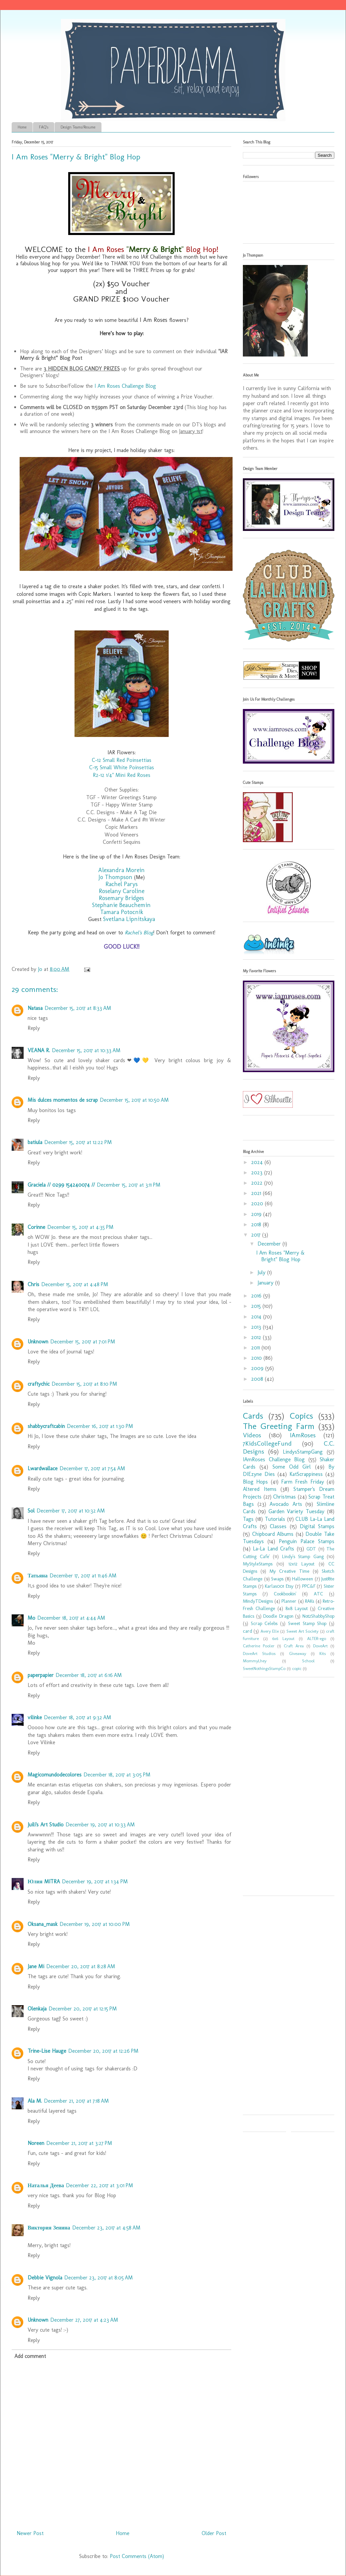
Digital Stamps (317, 1526)
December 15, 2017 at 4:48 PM (74, 1284)
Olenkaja (37, 2008)
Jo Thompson (115, 877)
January (266, 1283)
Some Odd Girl (291, 1467)
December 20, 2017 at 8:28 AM (80, 1966)
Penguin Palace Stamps (306, 1541)
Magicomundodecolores (55, 1774)
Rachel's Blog (139, 932)
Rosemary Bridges (121, 898)
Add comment (30, 2356)
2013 (257, 1327)
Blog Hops (255, 1482)
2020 (258, 1203)
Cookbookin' (285, 1594)
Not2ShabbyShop (318, 1616)
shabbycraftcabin (46, 1426)
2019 (257, 1214)
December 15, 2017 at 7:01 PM (82, 1341)
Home (22, 127)
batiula (35, 1142)
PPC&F (308, 1586)
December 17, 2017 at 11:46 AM (83, 1575)
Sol (31, 1511)
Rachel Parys (121, 884)
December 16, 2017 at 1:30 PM (100, 1426)
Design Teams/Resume (78, 127)
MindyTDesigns (258, 1601)
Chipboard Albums (273, 1534)
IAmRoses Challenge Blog (274, 1459)
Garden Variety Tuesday (296, 1511)
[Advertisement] (277, 1789)
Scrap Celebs (264, 1623)
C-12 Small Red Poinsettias (121, 760)
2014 (257, 1316)
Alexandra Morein (121, 870)
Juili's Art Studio (46, 1824)
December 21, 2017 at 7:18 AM (76, 2101)
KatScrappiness (306, 1474)
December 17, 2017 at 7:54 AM (92, 1468)
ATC (318, 1594)
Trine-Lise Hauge (47, 2051)
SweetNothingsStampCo (264, 1668)
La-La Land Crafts (273, 1548)
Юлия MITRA (44, 1881)
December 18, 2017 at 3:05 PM (117, 1774)
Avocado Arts (285, 1504)
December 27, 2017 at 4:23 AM (84, 2320)
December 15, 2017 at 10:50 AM (134, 1100)
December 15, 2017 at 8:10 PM (84, 1384)
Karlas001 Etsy (279, 1586)
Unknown (38, 1341)
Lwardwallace (43, 1468)
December (270, 1244)
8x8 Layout (296, 1608)
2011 (256, 1347)
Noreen (36, 2143)
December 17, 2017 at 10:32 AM (71, 1511)
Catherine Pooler (258, 1645)
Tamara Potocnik (121, 912)
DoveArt (320, 1645)
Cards (253, 1416)
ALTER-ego (316, 1638)
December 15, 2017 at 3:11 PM (128, 1185)
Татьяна (38, 1575)
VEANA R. (39, 1050)
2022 (257, 1183)
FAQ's (43, 127)
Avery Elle (269, 1631)
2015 (256, 1306)
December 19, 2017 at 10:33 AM (100, 1824)
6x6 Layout (283, 1638)
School (308, 1660)
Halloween (302, 1579)
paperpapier (41, 1675)
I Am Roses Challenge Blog (125, 386)
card (247, 1631)
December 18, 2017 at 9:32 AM (77, 1717)
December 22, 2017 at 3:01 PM (99, 2185)
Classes (278, 1526)
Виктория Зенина (49, 2228)
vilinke (35, 1717)
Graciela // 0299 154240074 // (61, 1185)
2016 (257, 1295)
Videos (252, 1435)
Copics (301, 1416)
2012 (257, 1337)
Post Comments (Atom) (137, 2556)
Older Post (214, 2533)
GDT (311, 1549)
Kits (322, 1653)
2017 (256, 1235)
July (262, 1272)
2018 (257, 1224)
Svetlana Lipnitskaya (129, 919)
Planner (288, 1601)
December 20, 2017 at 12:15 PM (83, 2008)
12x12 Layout (301, 1564)
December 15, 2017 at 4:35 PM (80, 1227)
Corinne (36, 1227)
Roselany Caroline (121, 891)
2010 (257, 1358)
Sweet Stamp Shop (307, 1623)
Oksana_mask (43, 1924)
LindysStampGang (303, 1452)
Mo (31, 1618)
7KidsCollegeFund (267, 1443)
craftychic (39, 1384)
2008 (258, 1379)
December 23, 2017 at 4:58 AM (106, 2228)
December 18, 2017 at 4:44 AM (71, 1618)
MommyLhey (254, 1660)
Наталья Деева (46, 2185)
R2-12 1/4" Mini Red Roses (121, 775)
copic (296, 1668)
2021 (257, 1193)
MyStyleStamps (257, 1564)
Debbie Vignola (45, 2277)
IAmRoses (303, 1435)
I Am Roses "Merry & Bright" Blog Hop (280, 1256)
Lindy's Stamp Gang (303, 1556)
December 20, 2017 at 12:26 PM (103, 2051)
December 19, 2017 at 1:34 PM (95, 1881)
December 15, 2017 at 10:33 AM (86, 1050)
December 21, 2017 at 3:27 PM (79, 2143)
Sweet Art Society (302, 1631)
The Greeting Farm (278, 1426)
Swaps (277, 1579)
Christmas (284, 1497)
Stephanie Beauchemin (121, 905)
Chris (33, 1284)
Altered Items (259, 1489)
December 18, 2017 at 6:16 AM (89, 1675)
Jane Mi (36, 1966)
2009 (258, 1368)
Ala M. (35, 2101)
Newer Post (30, 2533)
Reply (34, 1028)
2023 (257, 1172)
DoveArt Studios (259, 1653)
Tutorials (275, 1519)
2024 (257, 1162)
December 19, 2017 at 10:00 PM (95, 1924)
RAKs (309, 1601)
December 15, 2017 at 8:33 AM (78, 1008)
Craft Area (294, 1645)
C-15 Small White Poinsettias (121, 767)
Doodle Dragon (278, 1616)
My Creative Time (289, 1571)
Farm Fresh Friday (302, 1482)
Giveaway (297, 1653)
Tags (248, 1519)
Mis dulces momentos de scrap (63, 1100)
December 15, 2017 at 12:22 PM (78, 1142)
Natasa (35, 1008)
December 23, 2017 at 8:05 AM (98, 2277)
